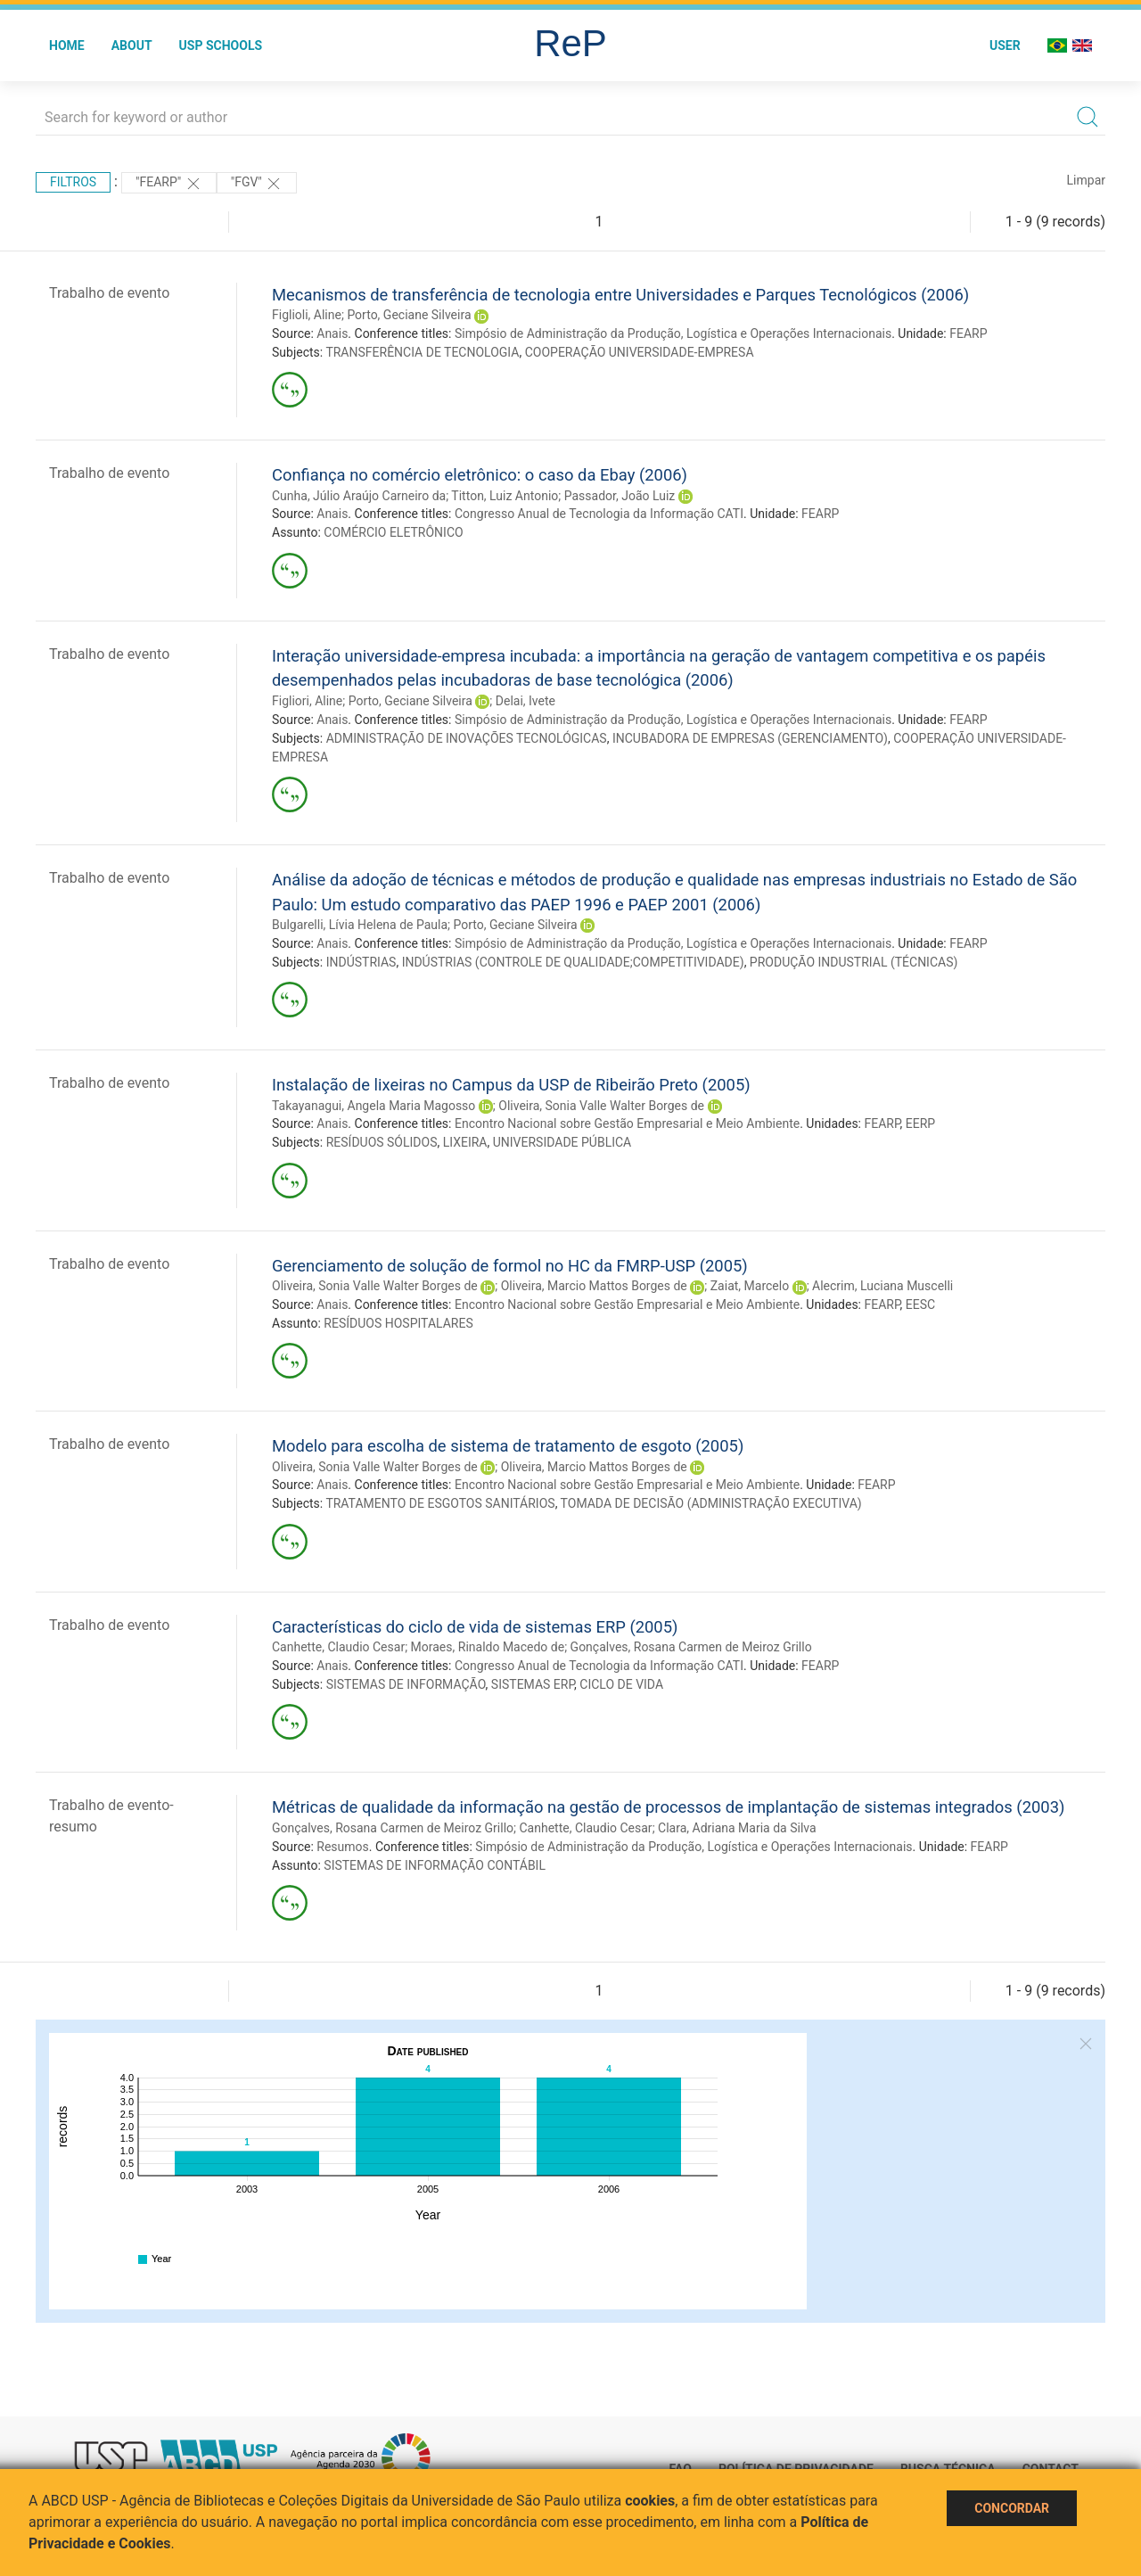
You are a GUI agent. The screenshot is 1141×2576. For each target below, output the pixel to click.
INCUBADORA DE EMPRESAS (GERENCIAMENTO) (750, 738)
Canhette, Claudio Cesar (338, 1647)
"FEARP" (168, 184)
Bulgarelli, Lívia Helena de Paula (359, 925)
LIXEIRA (465, 1142)
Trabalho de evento (109, 292)
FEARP (968, 333)
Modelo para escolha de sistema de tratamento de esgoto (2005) (507, 1445)
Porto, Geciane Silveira (409, 315)
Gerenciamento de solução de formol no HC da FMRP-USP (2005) (510, 1265)
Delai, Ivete (525, 701)
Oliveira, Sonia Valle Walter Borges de (601, 1106)
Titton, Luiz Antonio (504, 496)
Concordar (1011, 2508)
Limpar (1086, 180)
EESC (920, 1304)
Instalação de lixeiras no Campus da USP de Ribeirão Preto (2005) (511, 1084)
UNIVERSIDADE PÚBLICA (562, 1142)
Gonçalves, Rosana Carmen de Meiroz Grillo (691, 1647)
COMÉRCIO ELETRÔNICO (393, 532)
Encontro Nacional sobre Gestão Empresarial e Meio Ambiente (627, 1123)
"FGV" (257, 184)
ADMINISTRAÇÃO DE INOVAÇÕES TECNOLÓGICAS (466, 738)
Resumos (342, 1846)
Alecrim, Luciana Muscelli (882, 1286)
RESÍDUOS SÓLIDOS (382, 1142)
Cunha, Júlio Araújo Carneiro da (359, 496)
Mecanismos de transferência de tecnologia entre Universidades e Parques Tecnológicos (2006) (620, 294)
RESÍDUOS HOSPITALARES (398, 1323)
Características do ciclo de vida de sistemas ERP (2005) (474, 1626)
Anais (332, 333)
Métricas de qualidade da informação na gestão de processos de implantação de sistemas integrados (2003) (668, 1807)
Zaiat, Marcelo (749, 1286)
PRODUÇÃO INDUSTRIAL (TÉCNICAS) (854, 962)
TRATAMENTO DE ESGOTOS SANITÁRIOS (439, 1503)
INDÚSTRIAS (361, 962)
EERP (920, 1123)
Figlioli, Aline (306, 315)
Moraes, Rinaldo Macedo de (488, 1647)
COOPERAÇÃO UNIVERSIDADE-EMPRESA (639, 352)
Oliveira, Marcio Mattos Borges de (594, 1286)
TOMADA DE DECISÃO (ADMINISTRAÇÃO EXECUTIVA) (711, 1503)
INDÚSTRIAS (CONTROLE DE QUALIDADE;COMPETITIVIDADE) (573, 962)
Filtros (73, 182)
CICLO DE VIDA (621, 1684)
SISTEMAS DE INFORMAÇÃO (406, 1684)
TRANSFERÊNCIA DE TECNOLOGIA (422, 352)
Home (67, 45)
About (131, 45)
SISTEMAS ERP (532, 1684)
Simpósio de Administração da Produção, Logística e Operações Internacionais (673, 333)
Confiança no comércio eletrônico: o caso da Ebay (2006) (479, 474)
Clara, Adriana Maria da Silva (737, 1828)
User (1005, 45)
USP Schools (221, 45)
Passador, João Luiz (620, 496)
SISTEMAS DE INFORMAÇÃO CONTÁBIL (435, 1865)
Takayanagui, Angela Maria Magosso (373, 1106)
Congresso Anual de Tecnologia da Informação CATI (599, 513)
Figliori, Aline (307, 701)
